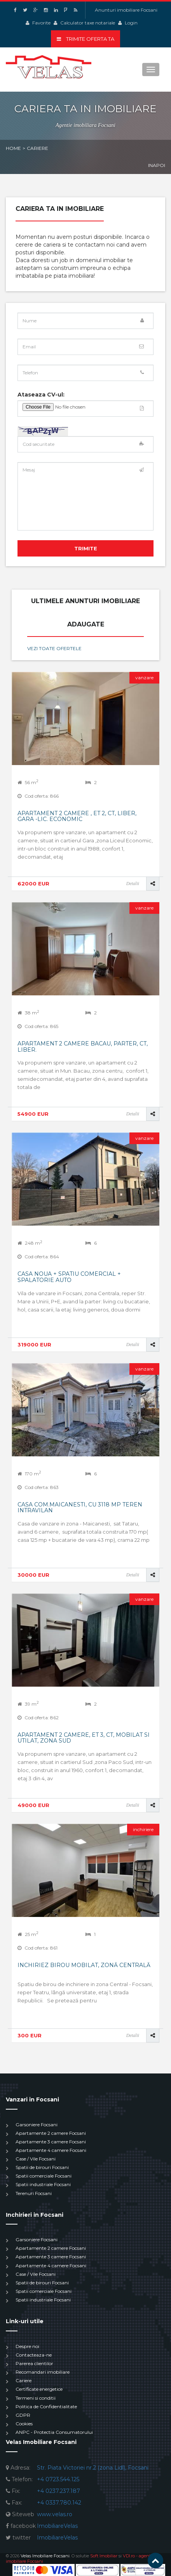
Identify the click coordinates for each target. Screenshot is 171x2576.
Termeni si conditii (36, 2398)
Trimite (85, 548)
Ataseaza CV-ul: (41, 394)
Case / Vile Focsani (36, 2159)
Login (131, 23)
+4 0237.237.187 (58, 2490)
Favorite (41, 23)
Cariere (23, 2380)
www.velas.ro (54, 2514)
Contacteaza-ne (34, 2355)
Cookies (24, 2423)
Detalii (132, 883)
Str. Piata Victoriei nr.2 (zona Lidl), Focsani (92, 2467)
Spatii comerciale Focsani (44, 2176)
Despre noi (27, 2346)
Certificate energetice (39, 2389)
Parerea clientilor (34, 2363)
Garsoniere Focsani (37, 2124)
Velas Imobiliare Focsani (45, 2556)
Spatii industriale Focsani (43, 2184)
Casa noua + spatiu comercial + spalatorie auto (69, 1276)
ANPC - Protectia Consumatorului (54, 2432)
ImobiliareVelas (57, 2525)
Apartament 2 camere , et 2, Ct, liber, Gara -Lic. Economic (76, 816)
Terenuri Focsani (34, 2193)
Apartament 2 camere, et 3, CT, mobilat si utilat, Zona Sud (83, 1737)
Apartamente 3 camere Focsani (51, 2142)
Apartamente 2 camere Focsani (51, 2133)
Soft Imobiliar (103, 2556)
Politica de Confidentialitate (46, 2406)
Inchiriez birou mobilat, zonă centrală (83, 1965)
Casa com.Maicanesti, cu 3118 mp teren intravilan (79, 1507)
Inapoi (156, 165)
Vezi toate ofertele (54, 648)
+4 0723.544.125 (58, 2479)
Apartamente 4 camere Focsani (51, 2150)
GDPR (23, 2415)
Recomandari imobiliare (43, 2372)
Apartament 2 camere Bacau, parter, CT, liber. (82, 1046)
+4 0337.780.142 (59, 2502)
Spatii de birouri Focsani (42, 2167)
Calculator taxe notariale (87, 23)
